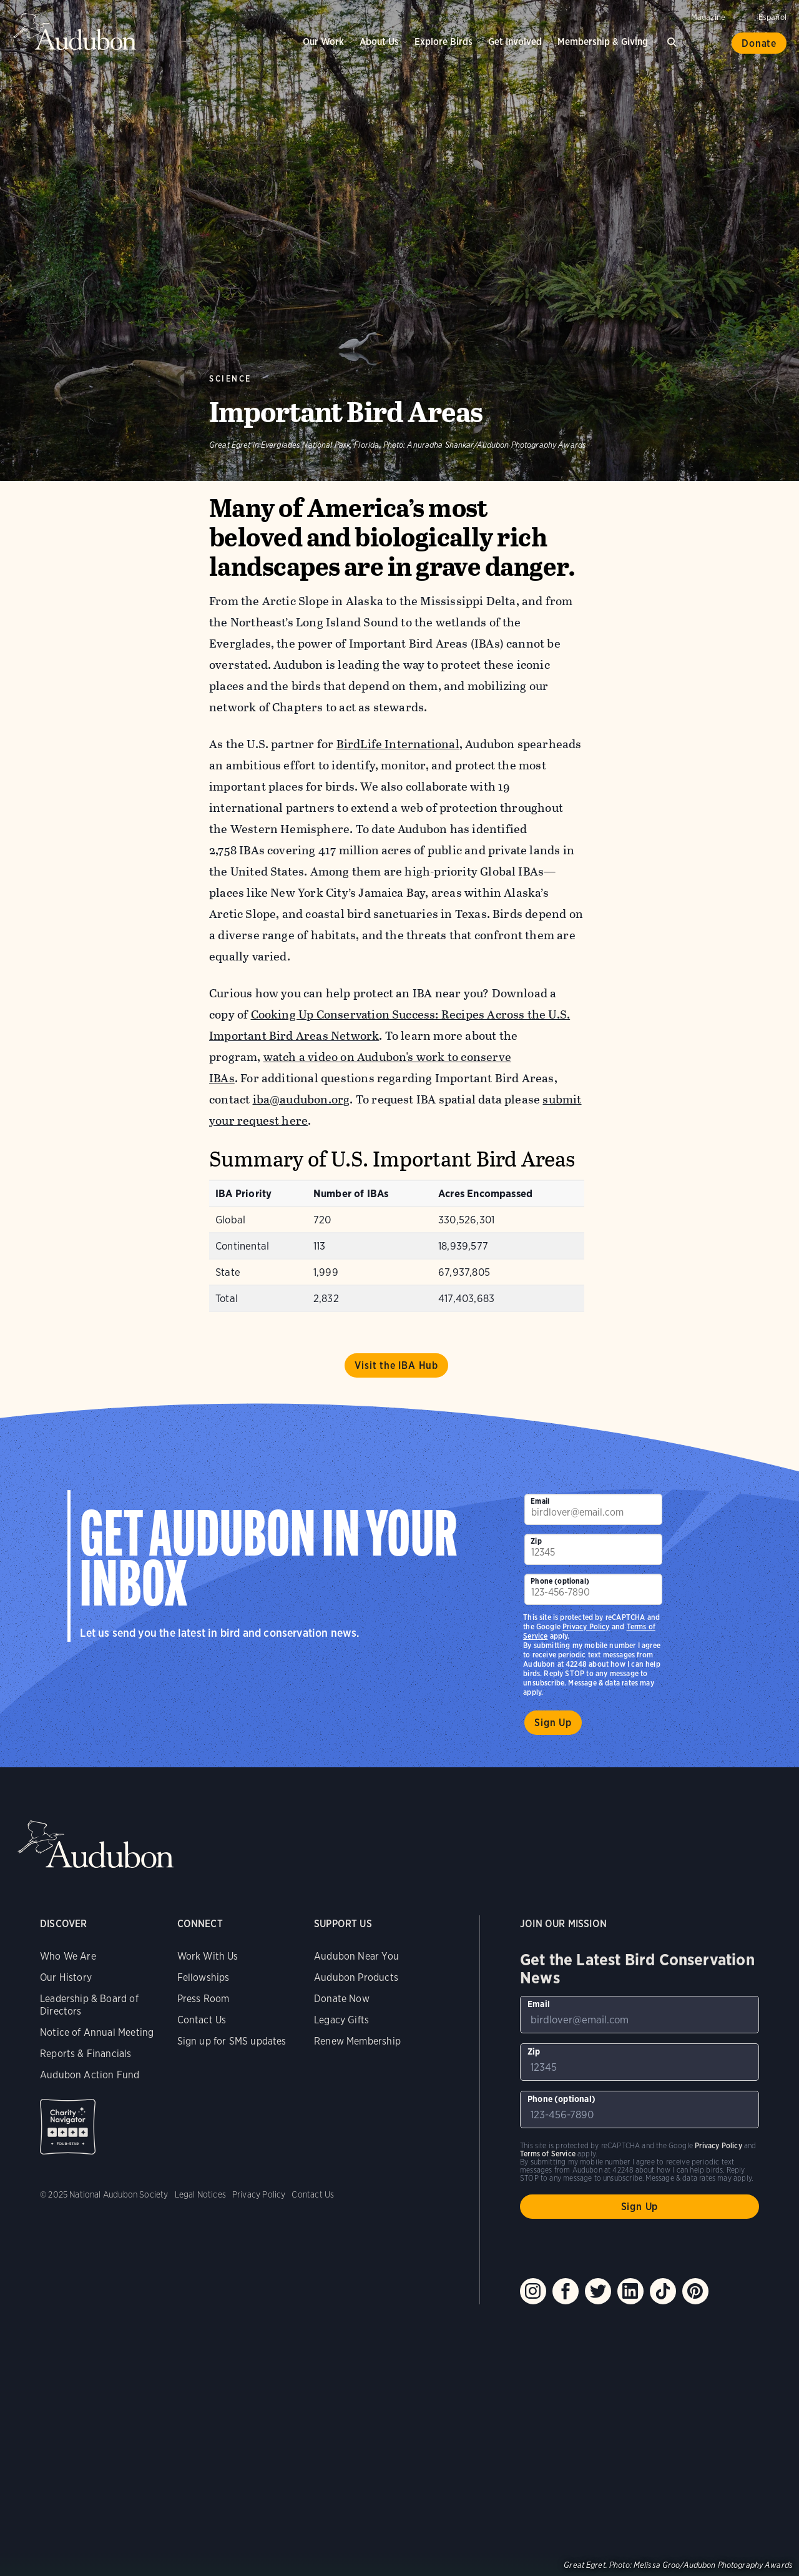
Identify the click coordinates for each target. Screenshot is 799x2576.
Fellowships (203, 1977)
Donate (759, 43)
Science (230, 378)
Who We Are (68, 1956)
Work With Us (207, 1956)
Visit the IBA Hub (396, 1365)
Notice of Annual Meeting (97, 2032)
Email (540, 1501)
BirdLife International (397, 744)
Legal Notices (200, 2194)
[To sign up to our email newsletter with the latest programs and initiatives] (593, 1509)
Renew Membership (357, 2041)
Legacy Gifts (341, 2020)
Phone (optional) (560, 1581)
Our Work (323, 41)
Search (674, 40)
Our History (66, 1977)
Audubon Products (356, 1977)
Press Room (203, 1999)
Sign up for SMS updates (232, 2041)
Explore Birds (443, 41)
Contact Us (202, 2020)
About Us (379, 41)
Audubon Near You (356, 1956)
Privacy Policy (586, 1626)
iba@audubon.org (301, 1099)
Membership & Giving (602, 41)
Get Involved (515, 41)
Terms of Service (548, 2153)
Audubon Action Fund (89, 2075)
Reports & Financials (86, 2054)
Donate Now (342, 1999)
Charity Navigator (68, 2126)
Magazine (708, 17)
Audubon (74, 31)
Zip (536, 1541)
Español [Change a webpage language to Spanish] (772, 17)
